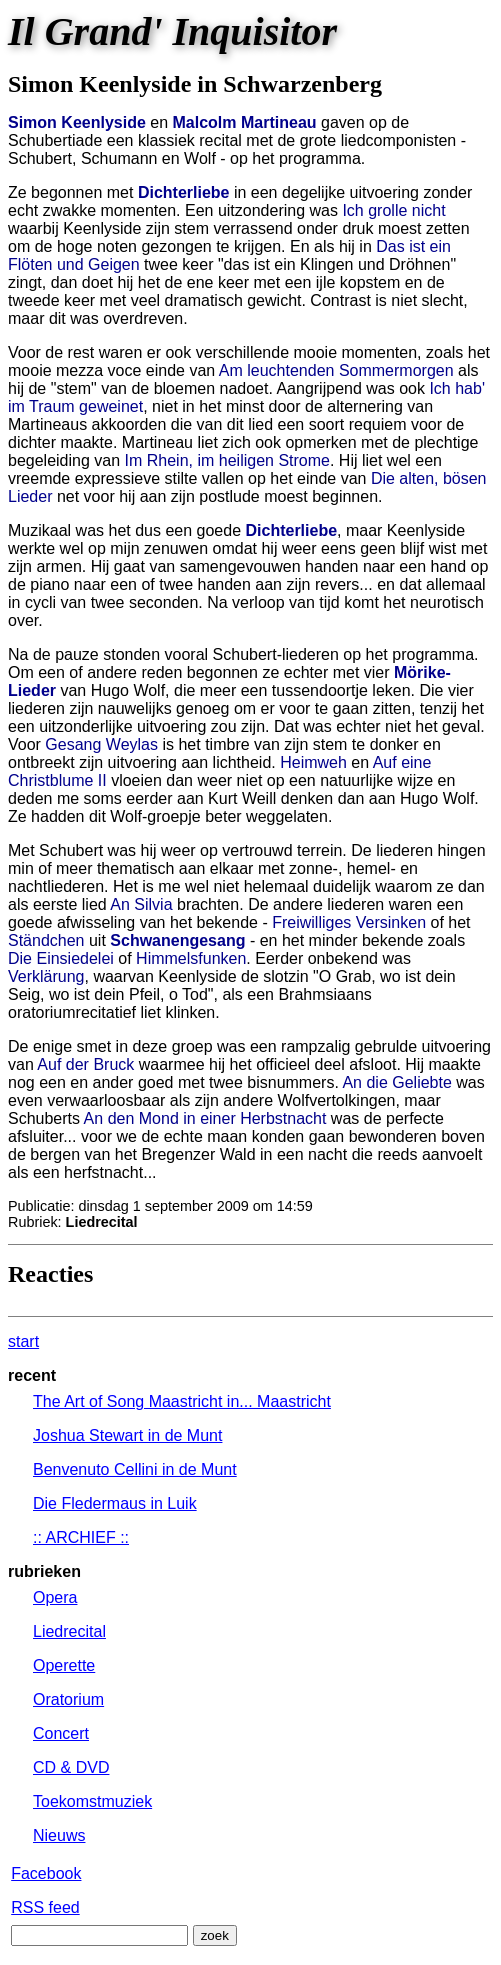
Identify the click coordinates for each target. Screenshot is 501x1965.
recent (32, 1375)
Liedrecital (69, 1631)
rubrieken (44, 1571)
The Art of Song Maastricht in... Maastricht (182, 1401)
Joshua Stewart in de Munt (127, 1435)
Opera (55, 1597)
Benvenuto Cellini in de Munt (135, 1469)
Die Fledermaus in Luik (115, 1503)
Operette (64, 1665)
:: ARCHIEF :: (81, 1537)
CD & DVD (71, 1767)
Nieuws (59, 1835)
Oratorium (68, 1699)
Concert (61, 1733)
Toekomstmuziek (92, 1801)
